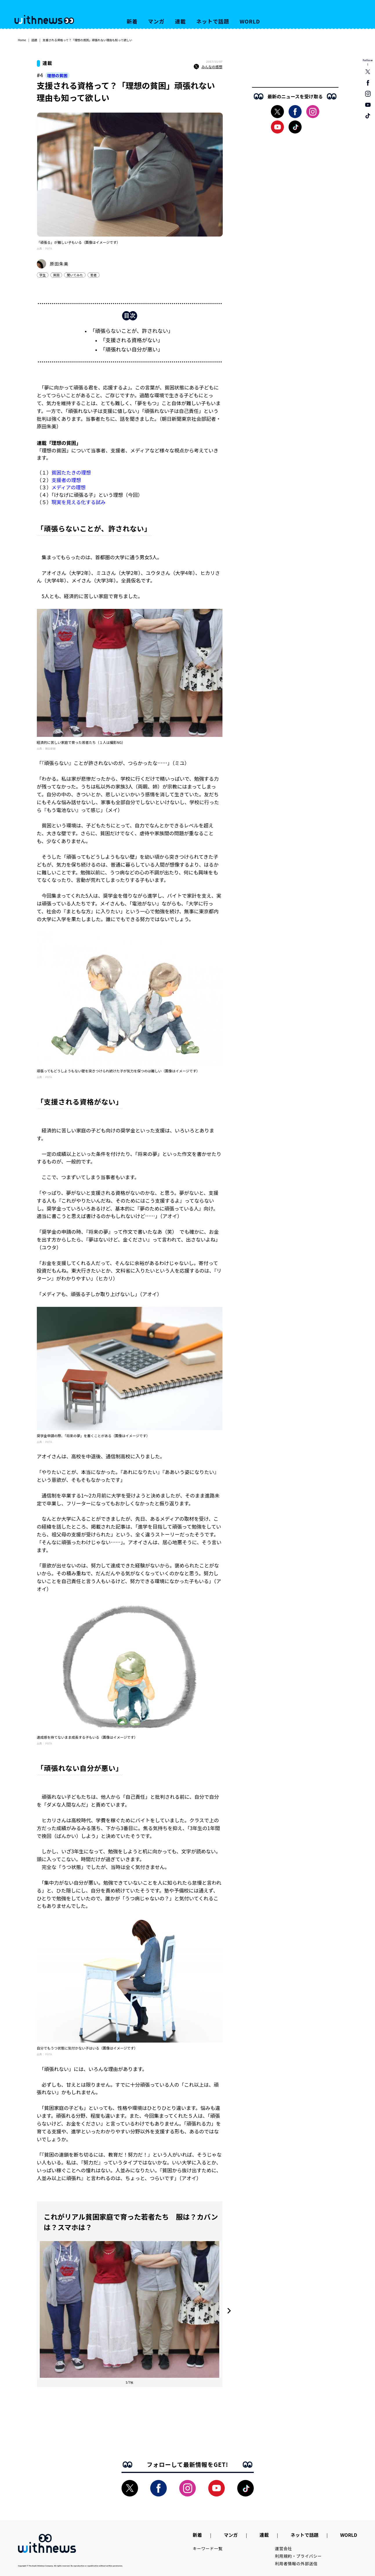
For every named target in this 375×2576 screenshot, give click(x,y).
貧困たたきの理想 (71, 472)
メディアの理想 (69, 487)
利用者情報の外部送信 (296, 2563)
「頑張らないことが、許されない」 (131, 330)
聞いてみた (75, 275)
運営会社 (283, 2548)
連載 (180, 21)
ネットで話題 (212, 21)
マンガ (156, 21)
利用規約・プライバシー (298, 2556)
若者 (93, 275)
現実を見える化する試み (79, 502)
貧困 (56, 275)
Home (22, 40)
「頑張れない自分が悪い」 (131, 349)
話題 (34, 40)
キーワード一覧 (208, 2548)
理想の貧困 (57, 75)
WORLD (250, 21)
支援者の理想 (66, 480)
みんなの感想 (208, 67)
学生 (42, 275)
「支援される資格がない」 (131, 340)
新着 (132, 21)
